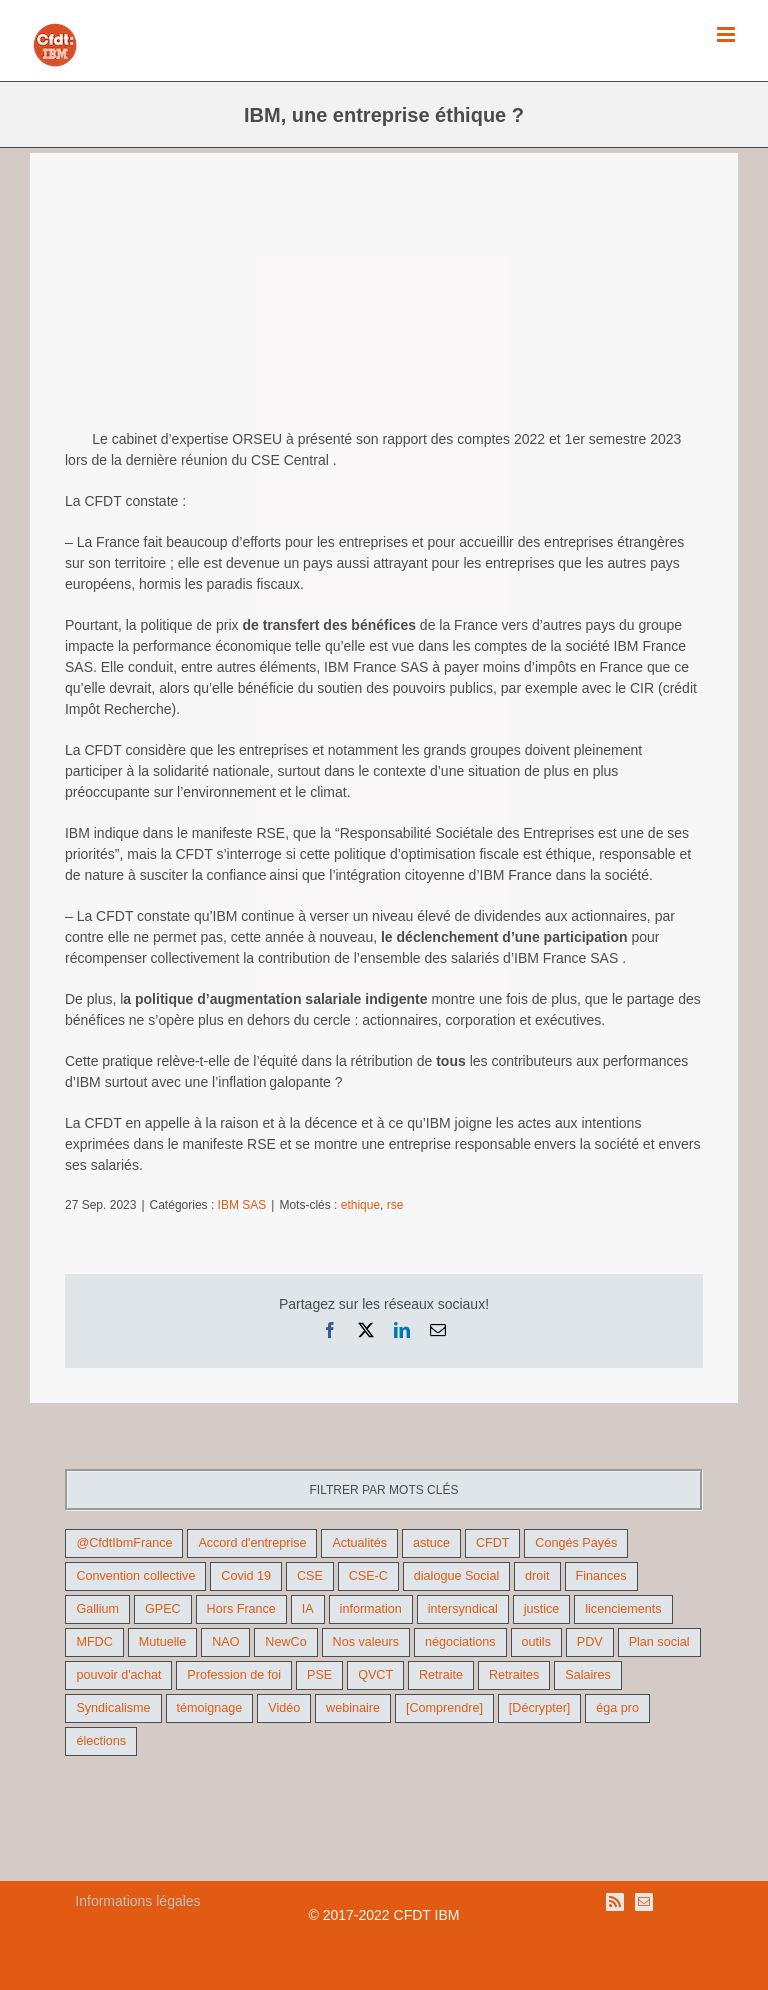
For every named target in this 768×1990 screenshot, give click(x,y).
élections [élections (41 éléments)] (101, 1741)
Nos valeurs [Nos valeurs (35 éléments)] (366, 1642)
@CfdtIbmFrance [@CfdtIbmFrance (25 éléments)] (124, 1543)
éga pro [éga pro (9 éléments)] (617, 1708)
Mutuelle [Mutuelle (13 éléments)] (163, 1642)
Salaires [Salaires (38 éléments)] (588, 1675)
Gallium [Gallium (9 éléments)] (97, 1609)
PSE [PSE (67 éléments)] (319, 1675)
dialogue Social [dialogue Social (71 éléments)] (456, 1576)
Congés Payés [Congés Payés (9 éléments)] (576, 1543)
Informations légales (137, 1901)
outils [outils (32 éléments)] (536, 1642)
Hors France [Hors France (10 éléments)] (241, 1609)
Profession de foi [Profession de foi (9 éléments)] (234, 1675)
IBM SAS (242, 1205)
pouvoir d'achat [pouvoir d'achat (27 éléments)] (118, 1675)
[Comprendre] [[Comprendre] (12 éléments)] (444, 1708)
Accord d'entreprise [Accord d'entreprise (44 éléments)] (252, 1543)
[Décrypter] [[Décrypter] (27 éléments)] (540, 1708)
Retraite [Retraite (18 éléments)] (441, 1675)
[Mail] (644, 1902)
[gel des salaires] (384, 299)
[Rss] (615, 1902)
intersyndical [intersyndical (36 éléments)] (463, 1609)
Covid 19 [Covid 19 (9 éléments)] (246, 1576)
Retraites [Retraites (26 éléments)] (514, 1675)
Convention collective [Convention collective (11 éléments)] (135, 1576)
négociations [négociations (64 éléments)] (460, 1642)
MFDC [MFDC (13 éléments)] (94, 1642)
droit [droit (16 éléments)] (537, 1576)
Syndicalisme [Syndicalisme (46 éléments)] (113, 1708)
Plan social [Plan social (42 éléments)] (659, 1642)
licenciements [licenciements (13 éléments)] (623, 1609)
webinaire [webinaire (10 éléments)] (353, 1708)
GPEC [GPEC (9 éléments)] (163, 1609)
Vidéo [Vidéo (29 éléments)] (284, 1708)
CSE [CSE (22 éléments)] (310, 1576)
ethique (360, 1205)
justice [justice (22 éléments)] (542, 1609)
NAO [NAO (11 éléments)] (225, 1642)
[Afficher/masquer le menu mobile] (727, 34)
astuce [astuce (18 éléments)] (431, 1543)
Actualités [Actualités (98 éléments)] (359, 1543)
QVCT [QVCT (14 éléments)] (375, 1675)
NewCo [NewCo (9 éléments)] (285, 1642)
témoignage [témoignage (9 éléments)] (210, 1708)
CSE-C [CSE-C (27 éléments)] (368, 1576)
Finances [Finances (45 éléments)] (601, 1576)
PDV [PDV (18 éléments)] (590, 1642)
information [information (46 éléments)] (371, 1609)
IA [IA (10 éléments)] (308, 1609)
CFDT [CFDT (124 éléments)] (493, 1543)
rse (395, 1205)
